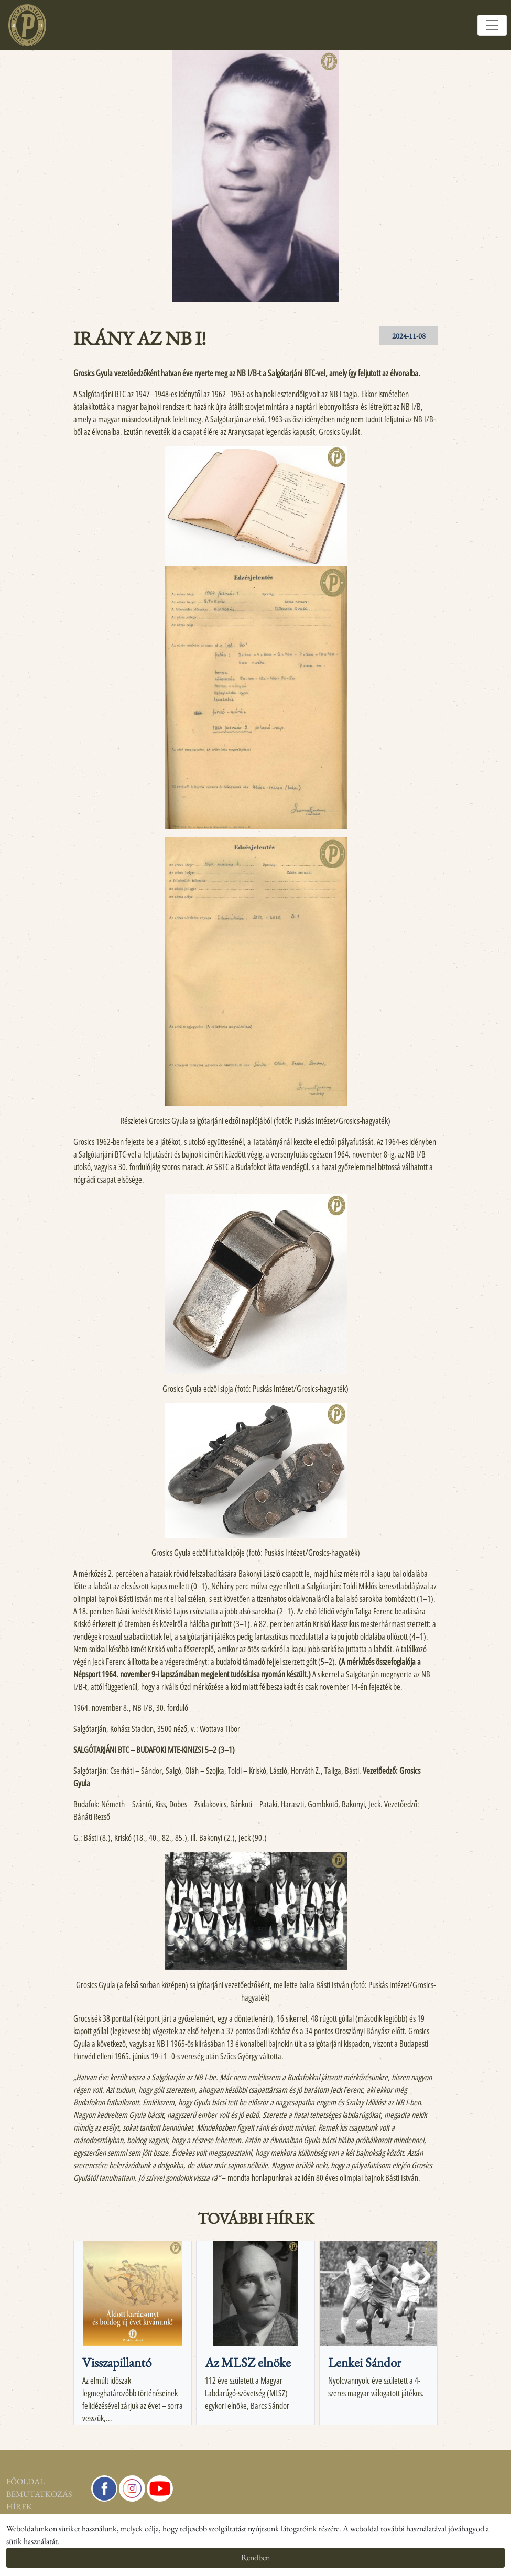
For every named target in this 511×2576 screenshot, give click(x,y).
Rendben (255, 2557)
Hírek (19, 2506)
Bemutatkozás (39, 2493)
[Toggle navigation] (492, 25)
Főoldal (25, 2481)
